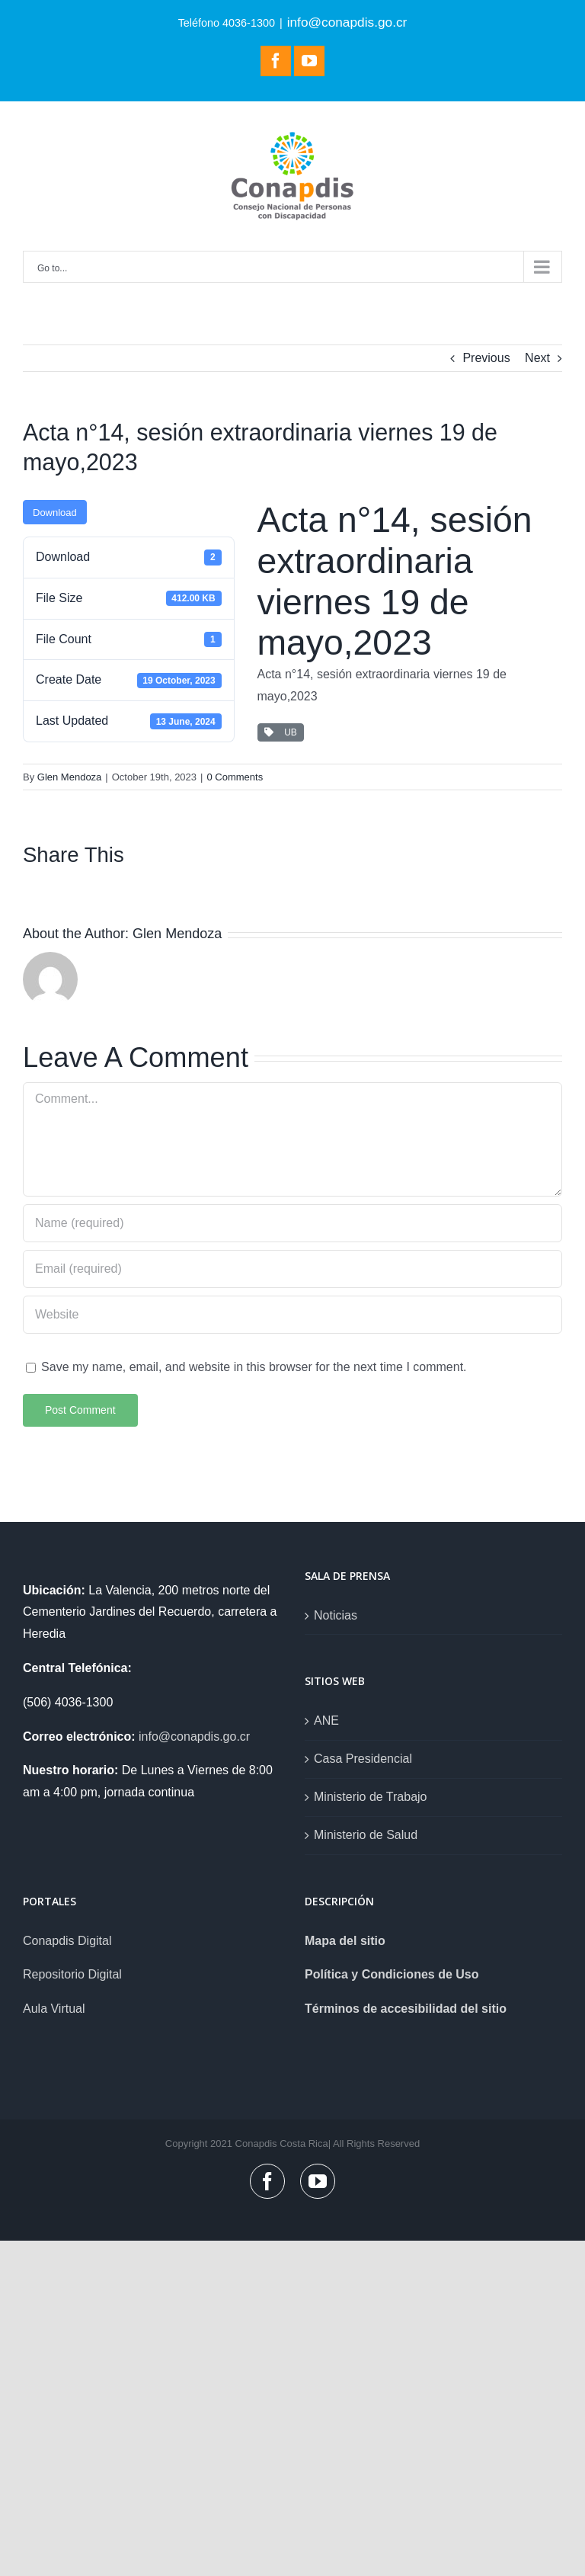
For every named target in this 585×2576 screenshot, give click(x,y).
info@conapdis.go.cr (347, 22)
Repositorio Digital (72, 1974)
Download (55, 512)
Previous (486, 357)
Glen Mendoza (69, 777)
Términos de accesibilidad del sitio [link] (406, 2008)
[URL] (292, 1315)
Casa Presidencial (363, 1758)
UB (280, 732)
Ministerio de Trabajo (370, 1796)
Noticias (335, 1615)
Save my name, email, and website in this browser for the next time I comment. (253, 1366)
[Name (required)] (292, 1223)
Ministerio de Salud (365, 1834)
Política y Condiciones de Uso (392, 1974)
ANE (326, 1720)
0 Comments (234, 777)
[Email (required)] (292, 1269)
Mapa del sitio (345, 1940)
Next (537, 357)
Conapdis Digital (67, 1940)
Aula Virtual (54, 2008)
